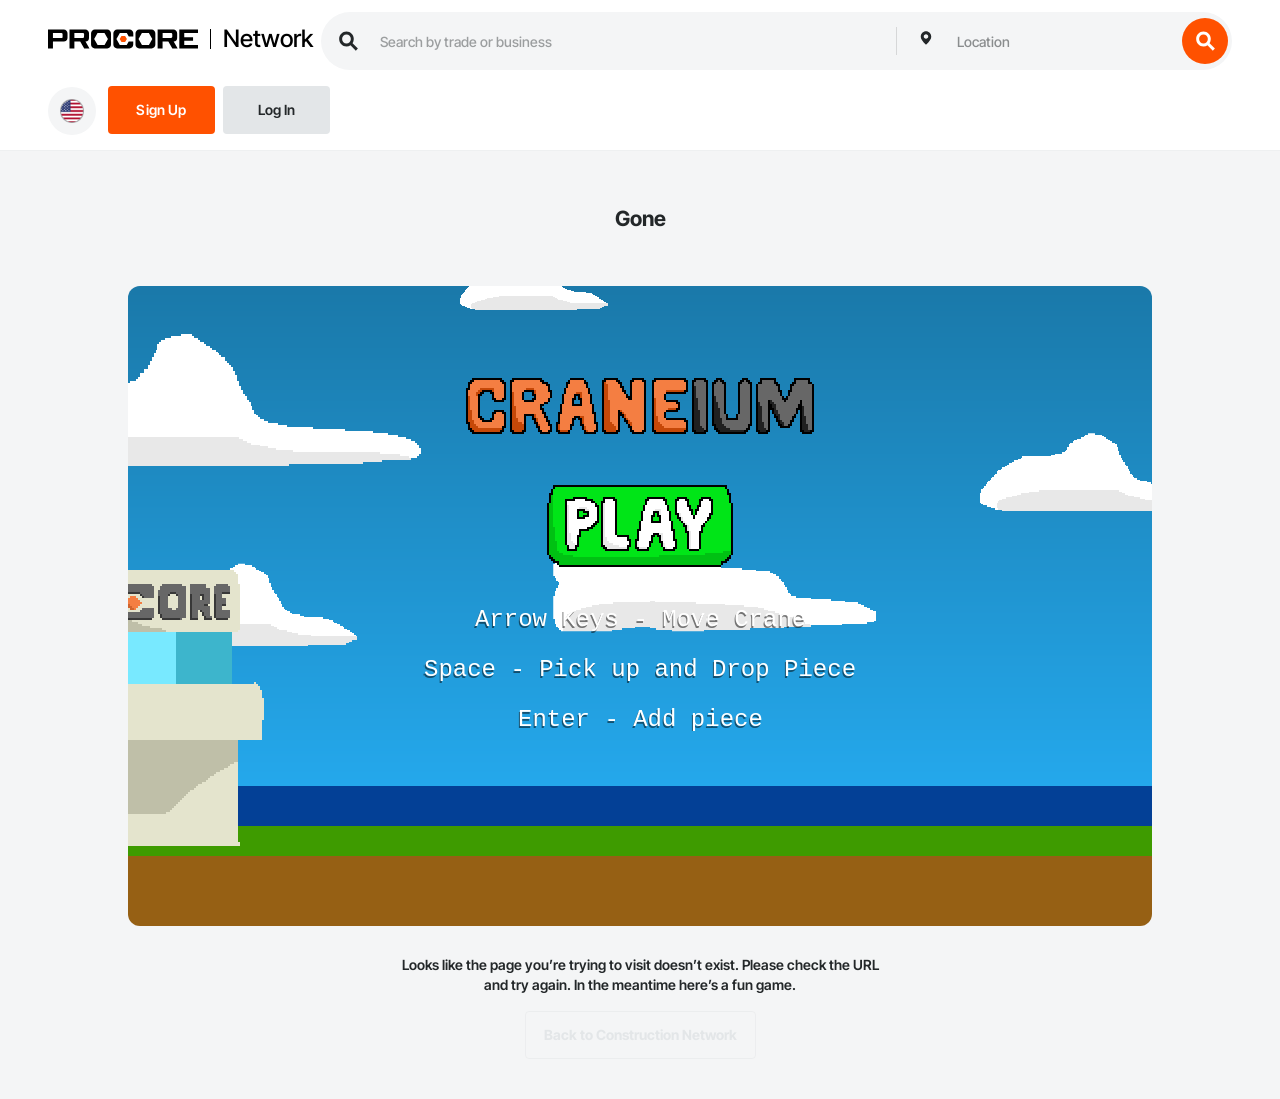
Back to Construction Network (640, 1035)
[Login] (276, 108)
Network (268, 39)
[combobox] (1061, 41)
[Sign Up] (161, 108)
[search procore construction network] (628, 41)
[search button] (1205, 41)
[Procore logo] (123, 41)
